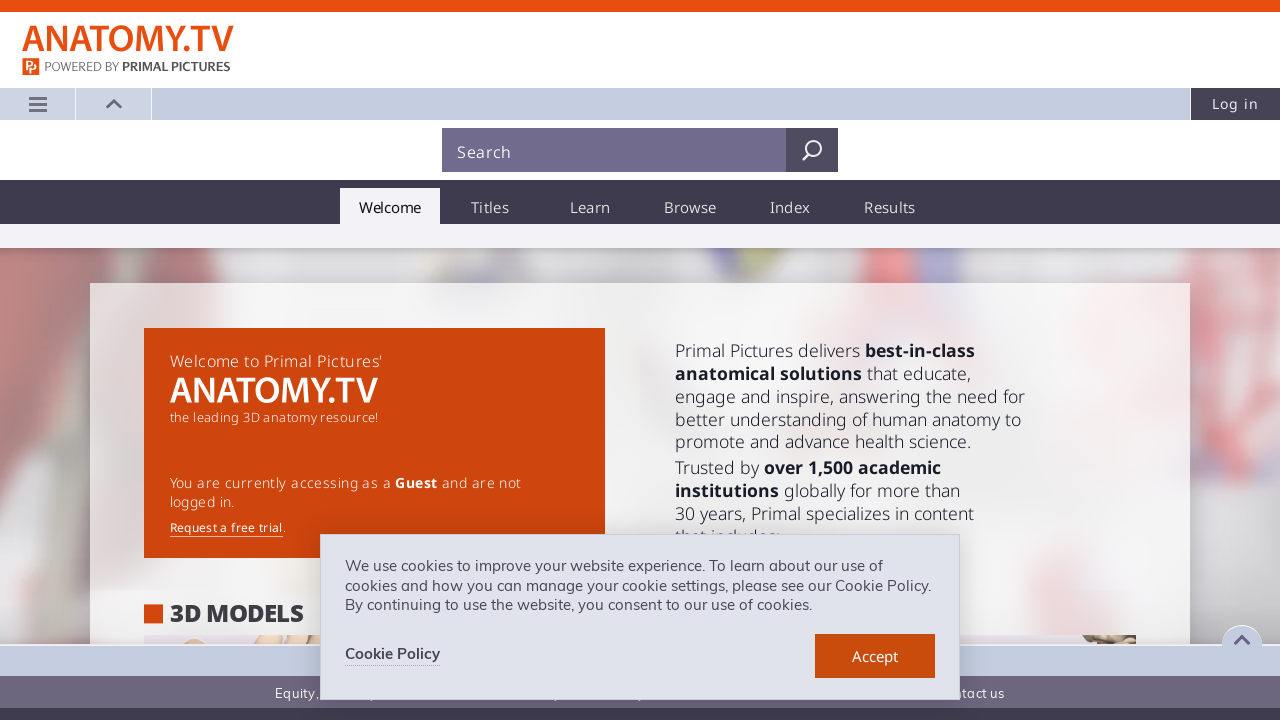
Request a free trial (226, 527)
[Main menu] (38, 104)
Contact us (970, 693)
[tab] (390, 206)
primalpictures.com (128, 68)
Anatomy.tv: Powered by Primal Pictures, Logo (128, 39)
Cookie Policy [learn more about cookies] (392, 653)
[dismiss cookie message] (875, 656)
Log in (1235, 103)
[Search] (614, 150)
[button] (114, 104)
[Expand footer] (1242, 640)
